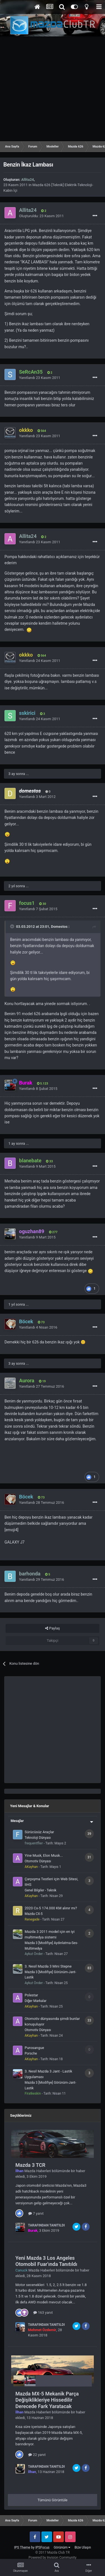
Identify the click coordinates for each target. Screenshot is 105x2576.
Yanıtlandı (39, 378)
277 (53, 1232)
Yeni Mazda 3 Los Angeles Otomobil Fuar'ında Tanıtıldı (46, 2261)
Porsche (31, 2053)
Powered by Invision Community (52, 2557)
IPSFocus (42, 2547)
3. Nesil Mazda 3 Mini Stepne (48, 1966)
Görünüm (62, 2547)
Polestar (31, 1995)
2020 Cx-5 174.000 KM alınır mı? (51, 1908)
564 (42, 431)
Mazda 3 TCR (30, 2165)
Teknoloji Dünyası (38, 1838)
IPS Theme (22, 2547)
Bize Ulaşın (82, 2547)
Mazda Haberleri (37, 2171)
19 (42, 1381)
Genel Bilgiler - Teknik (40, 1890)
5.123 (42, 1083)
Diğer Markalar (35, 2001)
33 (49, 1161)
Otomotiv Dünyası (38, 1861)
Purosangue (34, 2048)
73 (41, 1322)
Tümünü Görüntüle (52, 2500)
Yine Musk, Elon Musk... (44, 1855)
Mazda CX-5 (34, 1914)
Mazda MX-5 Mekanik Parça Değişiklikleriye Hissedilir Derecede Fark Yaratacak (47, 2400)
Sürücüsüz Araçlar (39, 1832)
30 (42, 904)
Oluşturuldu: (41, 216)
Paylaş (52, 1628)
